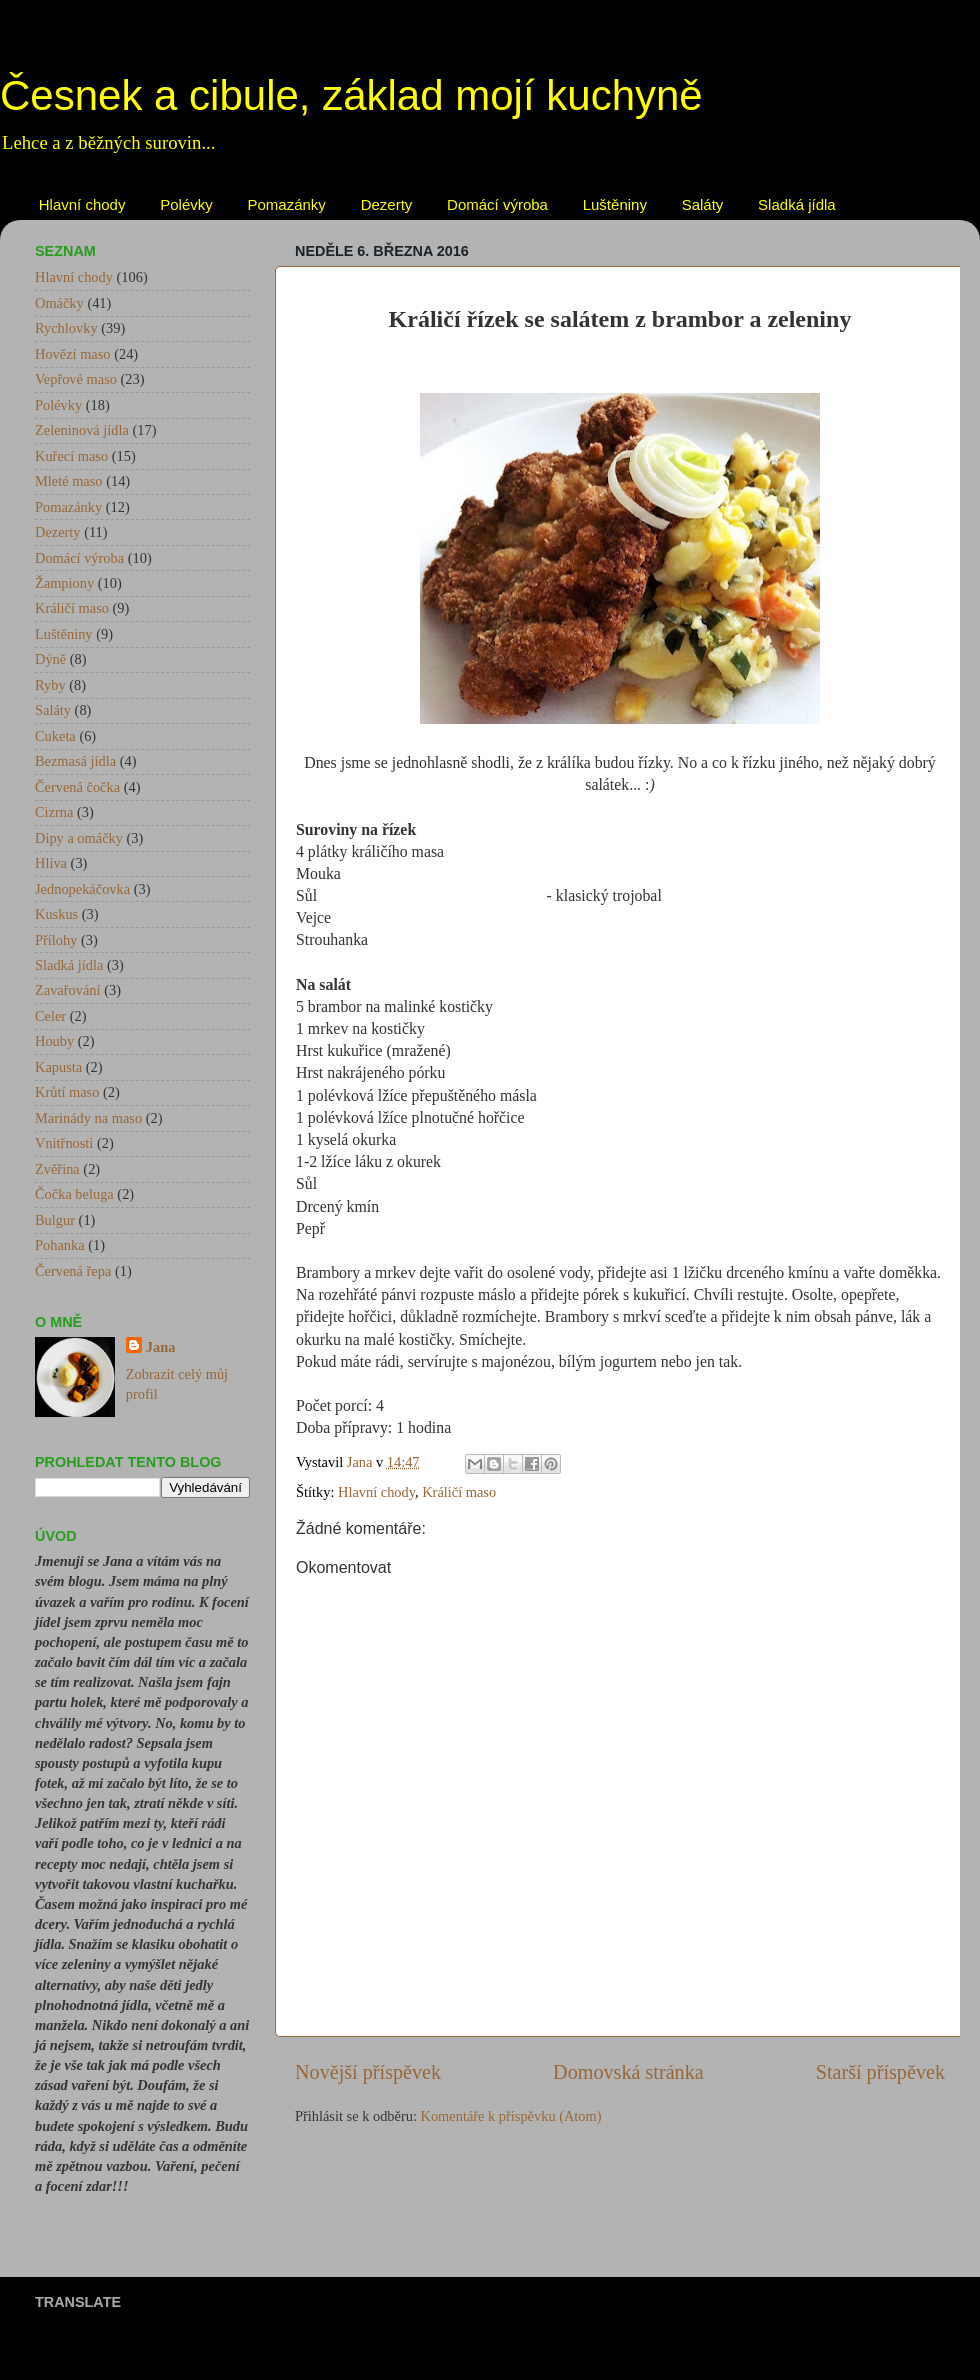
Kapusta (58, 1067)
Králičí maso (459, 1492)
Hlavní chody (82, 204)
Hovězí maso (73, 354)
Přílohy (56, 940)
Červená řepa (73, 1271)
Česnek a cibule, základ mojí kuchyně (351, 95)
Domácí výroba (497, 204)
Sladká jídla (797, 204)
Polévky (186, 204)
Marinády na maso (88, 1118)
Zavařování (68, 990)
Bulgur (55, 1220)
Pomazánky (287, 204)
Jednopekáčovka (82, 889)
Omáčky (59, 303)
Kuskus (56, 914)
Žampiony (64, 583)
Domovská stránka (628, 2072)
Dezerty (387, 204)
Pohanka (60, 1245)
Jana (161, 1347)
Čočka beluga (74, 1194)
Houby (54, 1041)
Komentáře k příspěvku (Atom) (511, 2116)
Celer (50, 1016)
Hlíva (51, 863)
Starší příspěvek (880, 2072)
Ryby (50, 685)
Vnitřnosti (64, 1143)
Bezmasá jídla (75, 761)
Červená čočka (77, 787)
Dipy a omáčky (79, 838)
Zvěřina (57, 1169)
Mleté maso (69, 481)
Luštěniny (615, 204)
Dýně (50, 659)
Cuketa (55, 736)
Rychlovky (66, 328)
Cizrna (54, 812)
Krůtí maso (67, 1092)
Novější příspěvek (368, 2072)
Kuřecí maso (71, 456)
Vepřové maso (76, 379)
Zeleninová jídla (82, 430)
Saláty (703, 204)
